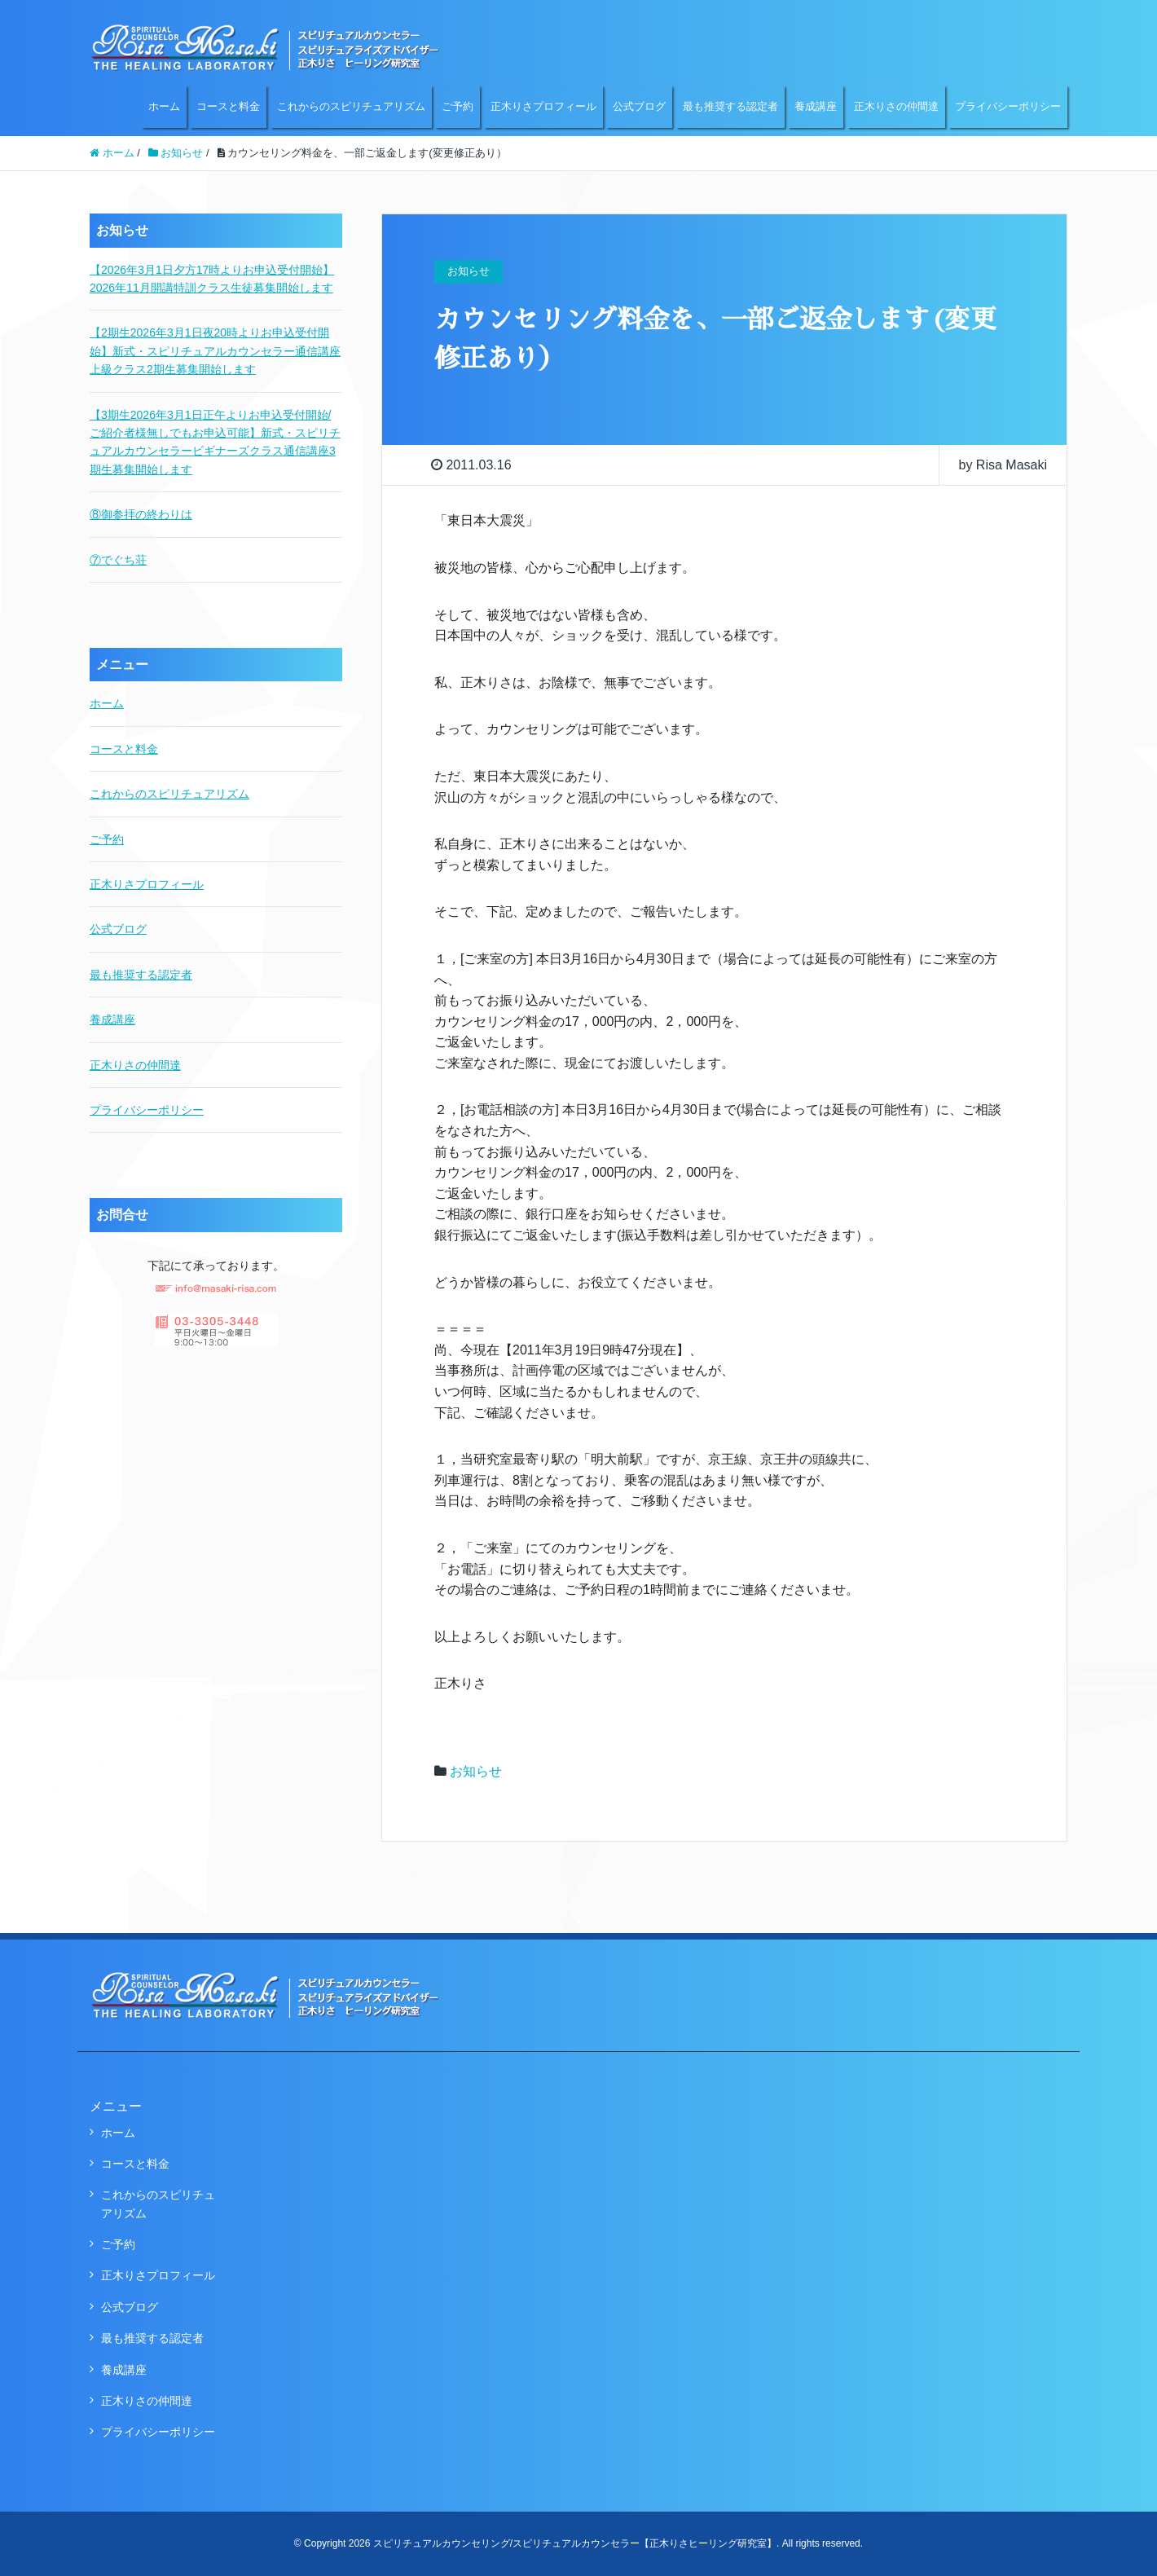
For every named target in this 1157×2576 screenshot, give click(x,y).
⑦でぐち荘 (118, 559)
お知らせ (476, 1771)
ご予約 (457, 106)
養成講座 (815, 106)
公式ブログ (639, 106)
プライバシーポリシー (1008, 106)
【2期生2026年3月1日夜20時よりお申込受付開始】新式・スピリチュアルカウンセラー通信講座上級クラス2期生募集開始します (215, 351)
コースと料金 (228, 106)
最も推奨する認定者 (730, 106)
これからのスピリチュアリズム (351, 106)
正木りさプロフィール (543, 106)
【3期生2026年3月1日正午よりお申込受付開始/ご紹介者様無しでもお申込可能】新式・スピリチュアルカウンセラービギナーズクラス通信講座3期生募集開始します (215, 442)
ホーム (164, 106)
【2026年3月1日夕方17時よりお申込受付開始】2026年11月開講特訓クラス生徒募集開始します (212, 278)
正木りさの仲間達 (896, 106)
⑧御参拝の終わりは (141, 514)
